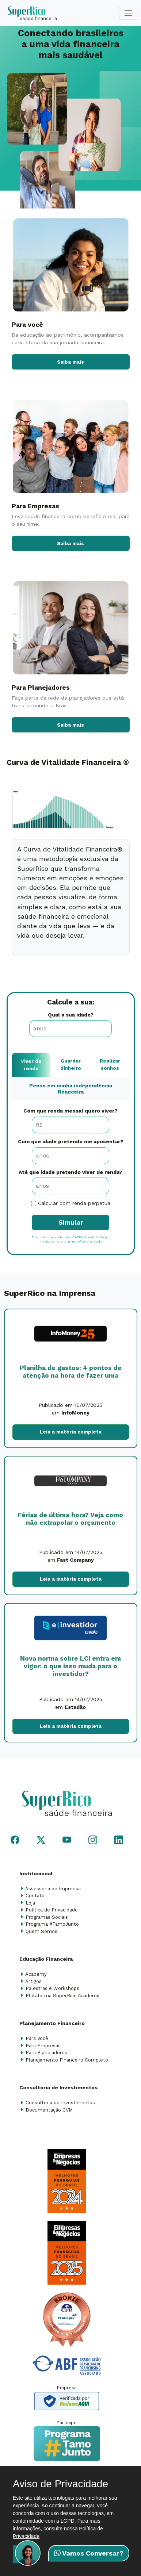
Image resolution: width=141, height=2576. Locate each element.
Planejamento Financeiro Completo (67, 2060)
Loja (30, 1903)
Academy (36, 1974)
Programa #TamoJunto (52, 1924)
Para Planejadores (46, 2052)
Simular (70, 1222)
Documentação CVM (49, 2110)
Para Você (37, 2038)
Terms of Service (80, 1241)
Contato (35, 1895)
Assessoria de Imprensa (53, 1888)
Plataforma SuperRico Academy (62, 1995)
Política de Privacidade (52, 1910)
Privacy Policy (49, 1241)
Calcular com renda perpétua (74, 1203)
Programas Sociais (47, 1917)
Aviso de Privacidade (60, 2484)
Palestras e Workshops (52, 1988)
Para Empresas (43, 2045)
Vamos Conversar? (88, 2553)
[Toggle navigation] (128, 13)
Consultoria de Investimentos (60, 2102)
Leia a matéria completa (71, 1432)
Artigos (33, 1981)
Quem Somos (41, 1931)
